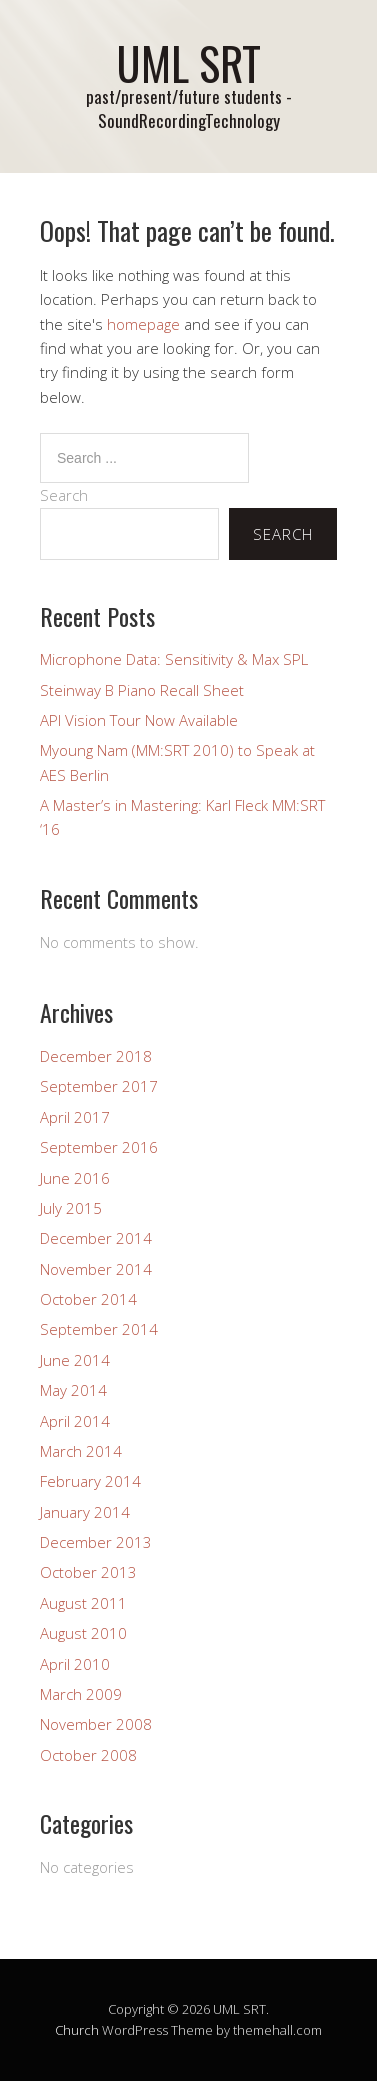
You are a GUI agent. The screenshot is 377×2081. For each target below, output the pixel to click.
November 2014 (96, 1269)
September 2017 (99, 1086)
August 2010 (83, 1633)
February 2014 (90, 1481)
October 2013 (88, 1572)
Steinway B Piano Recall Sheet (142, 690)
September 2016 (99, 1147)
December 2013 (96, 1542)
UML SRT (188, 62)
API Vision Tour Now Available (139, 720)
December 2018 (96, 1056)
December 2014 (96, 1238)
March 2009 (81, 1694)
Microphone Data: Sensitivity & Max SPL (174, 659)
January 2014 (85, 1512)
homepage (143, 324)
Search (64, 495)
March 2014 (81, 1451)
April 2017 (75, 1117)
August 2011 (83, 1603)
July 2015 (71, 1208)
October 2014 (88, 1299)
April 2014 (75, 1421)
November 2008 (96, 1724)
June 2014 (75, 1360)
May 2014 (73, 1390)
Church (77, 2030)
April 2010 (75, 1664)
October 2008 (88, 1755)
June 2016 (75, 1178)
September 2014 (99, 1329)
